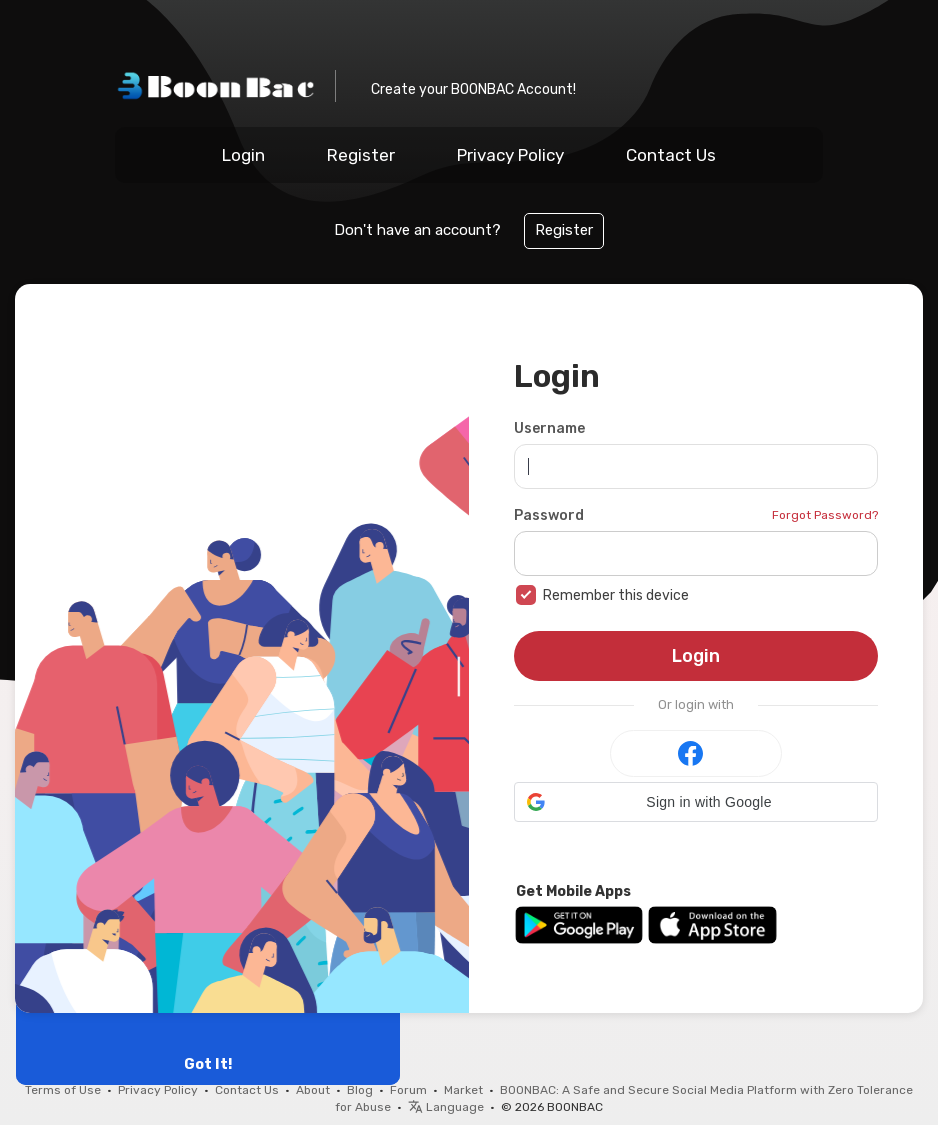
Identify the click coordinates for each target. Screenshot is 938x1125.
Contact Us (671, 155)
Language (446, 1107)
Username (549, 428)
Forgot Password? (825, 515)
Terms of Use (63, 1090)
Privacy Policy (510, 155)
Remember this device (616, 595)
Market (463, 1090)
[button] (696, 802)
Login (243, 155)
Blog (360, 1090)
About (313, 1090)
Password (549, 515)
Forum (408, 1090)
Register (361, 155)
